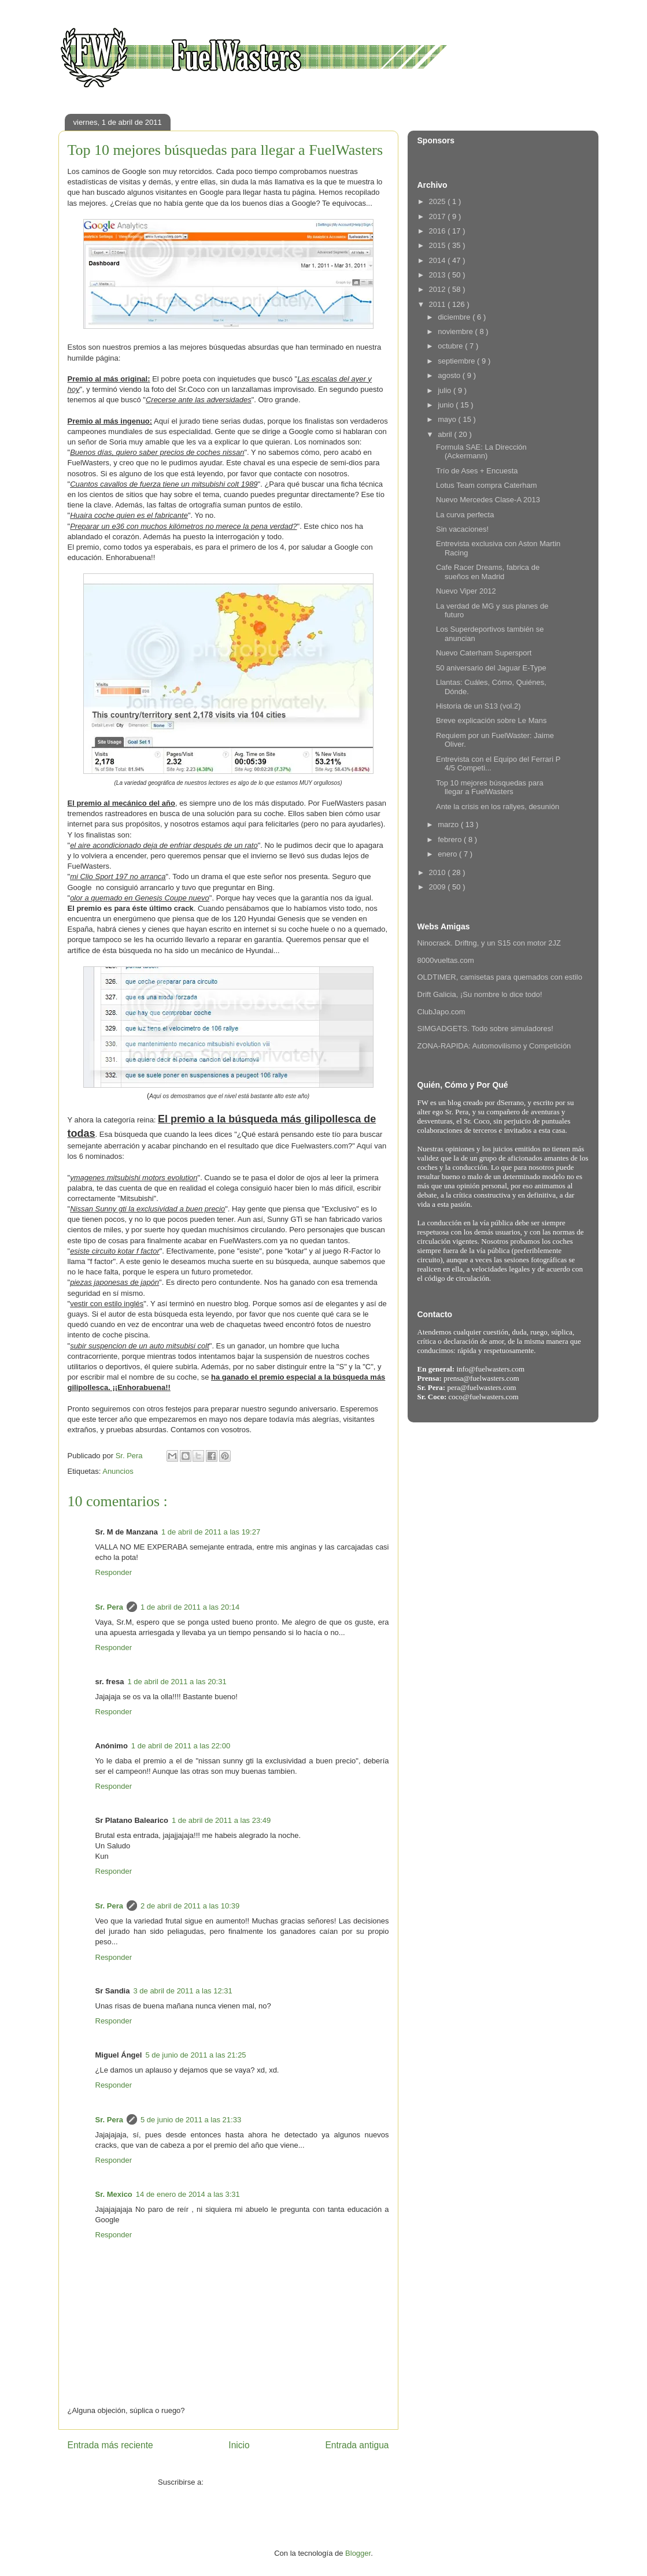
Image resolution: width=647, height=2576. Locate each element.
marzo (449, 824)
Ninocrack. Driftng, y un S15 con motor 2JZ (489, 943)
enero (448, 854)
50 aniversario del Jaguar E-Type (491, 668)
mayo (448, 419)
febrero (451, 839)
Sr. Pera (109, 1607)
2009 (438, 887)
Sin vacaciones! (462, 529)
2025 (438, 201)
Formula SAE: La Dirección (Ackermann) (481, 452)
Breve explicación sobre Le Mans (491, 720)
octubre (451, 346)
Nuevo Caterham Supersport (483, 652)
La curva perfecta (465, 514)
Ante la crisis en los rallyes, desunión (497, 806)
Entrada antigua (357, 2445)
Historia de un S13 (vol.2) (478, 706)
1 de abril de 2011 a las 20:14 (190, 1607)
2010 (438, 872)
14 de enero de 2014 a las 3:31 (188, 2194)
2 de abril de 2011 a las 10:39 (190, 1906)
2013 (438, 274)
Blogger (358, 2553)
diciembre (455, 317)
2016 (438, 231)
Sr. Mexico (113, 2194)
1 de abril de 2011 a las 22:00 (180, 1745)
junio (447, 405)
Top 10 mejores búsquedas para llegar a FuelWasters (490, 787)
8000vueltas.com (445, 960)
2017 (438, 216)
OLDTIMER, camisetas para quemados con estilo (499, 977)
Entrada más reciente (110, 2445)
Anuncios (117, 1471)
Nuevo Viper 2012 (466, 591)
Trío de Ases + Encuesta (477, 470)
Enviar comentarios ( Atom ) (251, 2482)
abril (446, 434)
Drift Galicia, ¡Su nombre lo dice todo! (479, 994)
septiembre (457, 361)
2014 (438, 260)
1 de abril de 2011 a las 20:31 (176, 1681)
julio (445, 390)
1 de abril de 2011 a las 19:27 (210, 1532)
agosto (450, 375)
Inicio (238, 2445)
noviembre (456, 331)
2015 (438, 245)
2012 (438, 289)
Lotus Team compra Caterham (486, 485)
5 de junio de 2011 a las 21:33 (191, 2119)
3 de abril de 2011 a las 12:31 (182, 1990)
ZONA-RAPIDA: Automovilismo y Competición (494, 1045)
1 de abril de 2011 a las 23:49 (221, 1820)
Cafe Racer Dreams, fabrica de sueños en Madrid (487, 572)
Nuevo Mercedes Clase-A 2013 (488, 499)
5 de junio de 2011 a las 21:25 (195, 2055)
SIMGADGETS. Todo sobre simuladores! (485, 1028)
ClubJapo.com (441, 1011)
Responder (113, 1572)
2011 (438, 304)
